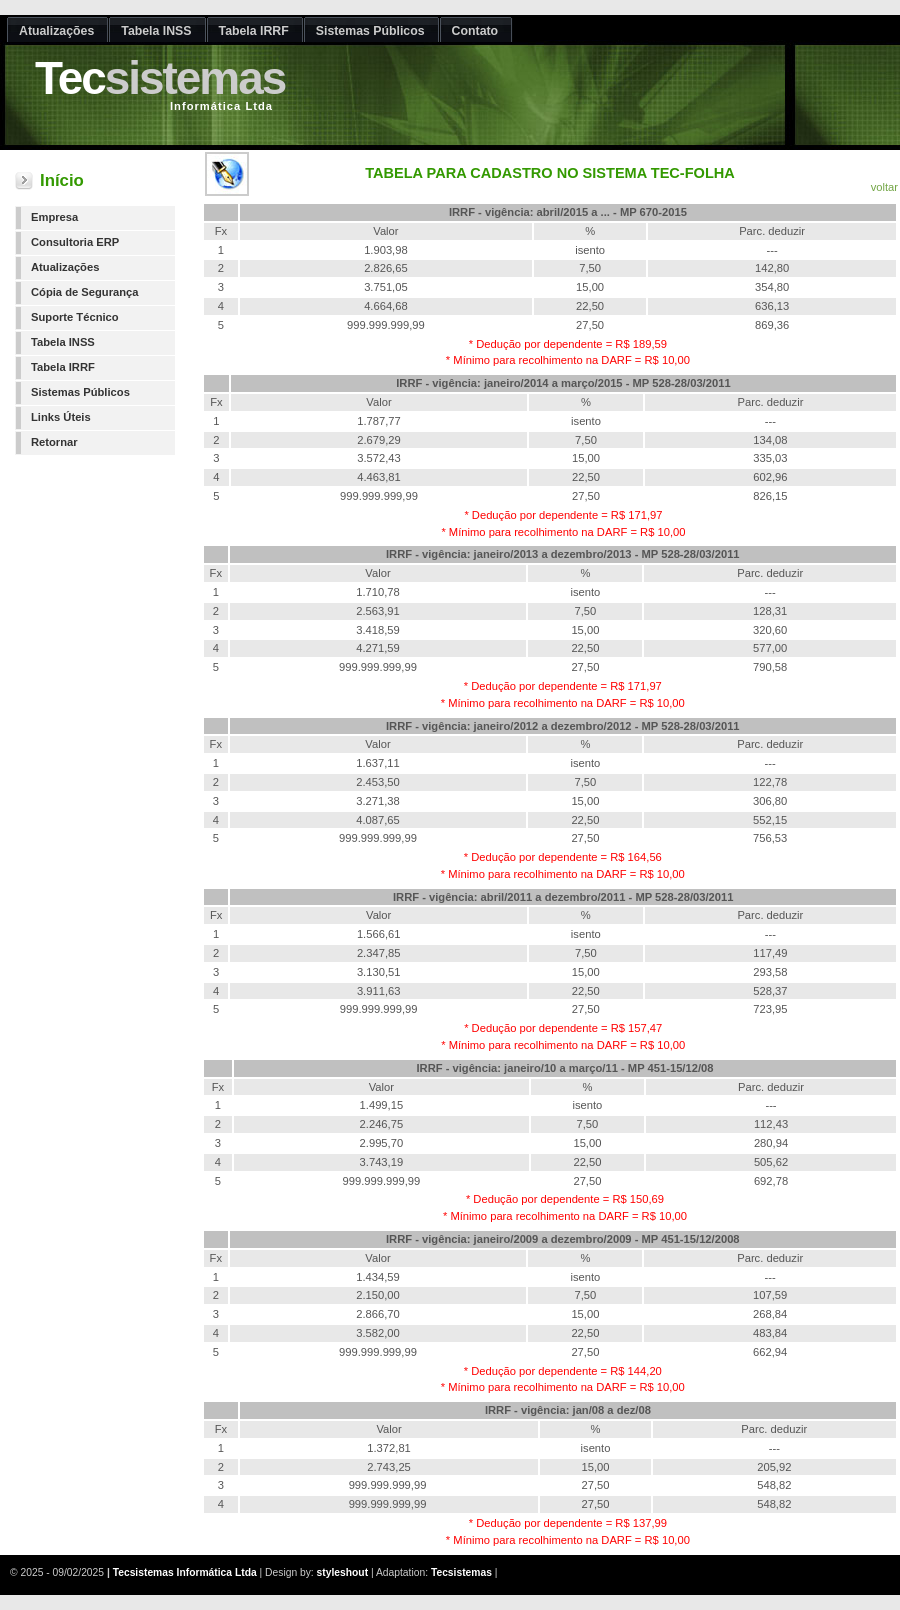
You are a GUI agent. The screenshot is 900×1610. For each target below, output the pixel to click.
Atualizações (65, 267)
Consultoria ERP (75, 242)
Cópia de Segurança (85, 292)
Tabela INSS (63, 342)
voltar (884, 187)
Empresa (54, 217)
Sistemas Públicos (80, 392)
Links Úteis (61, 417)
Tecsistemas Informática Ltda (185, 1572)
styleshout (343, 1572)
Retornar (54, 442)
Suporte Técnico (75, 317)
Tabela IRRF (63, 367)
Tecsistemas (461, 1572)
